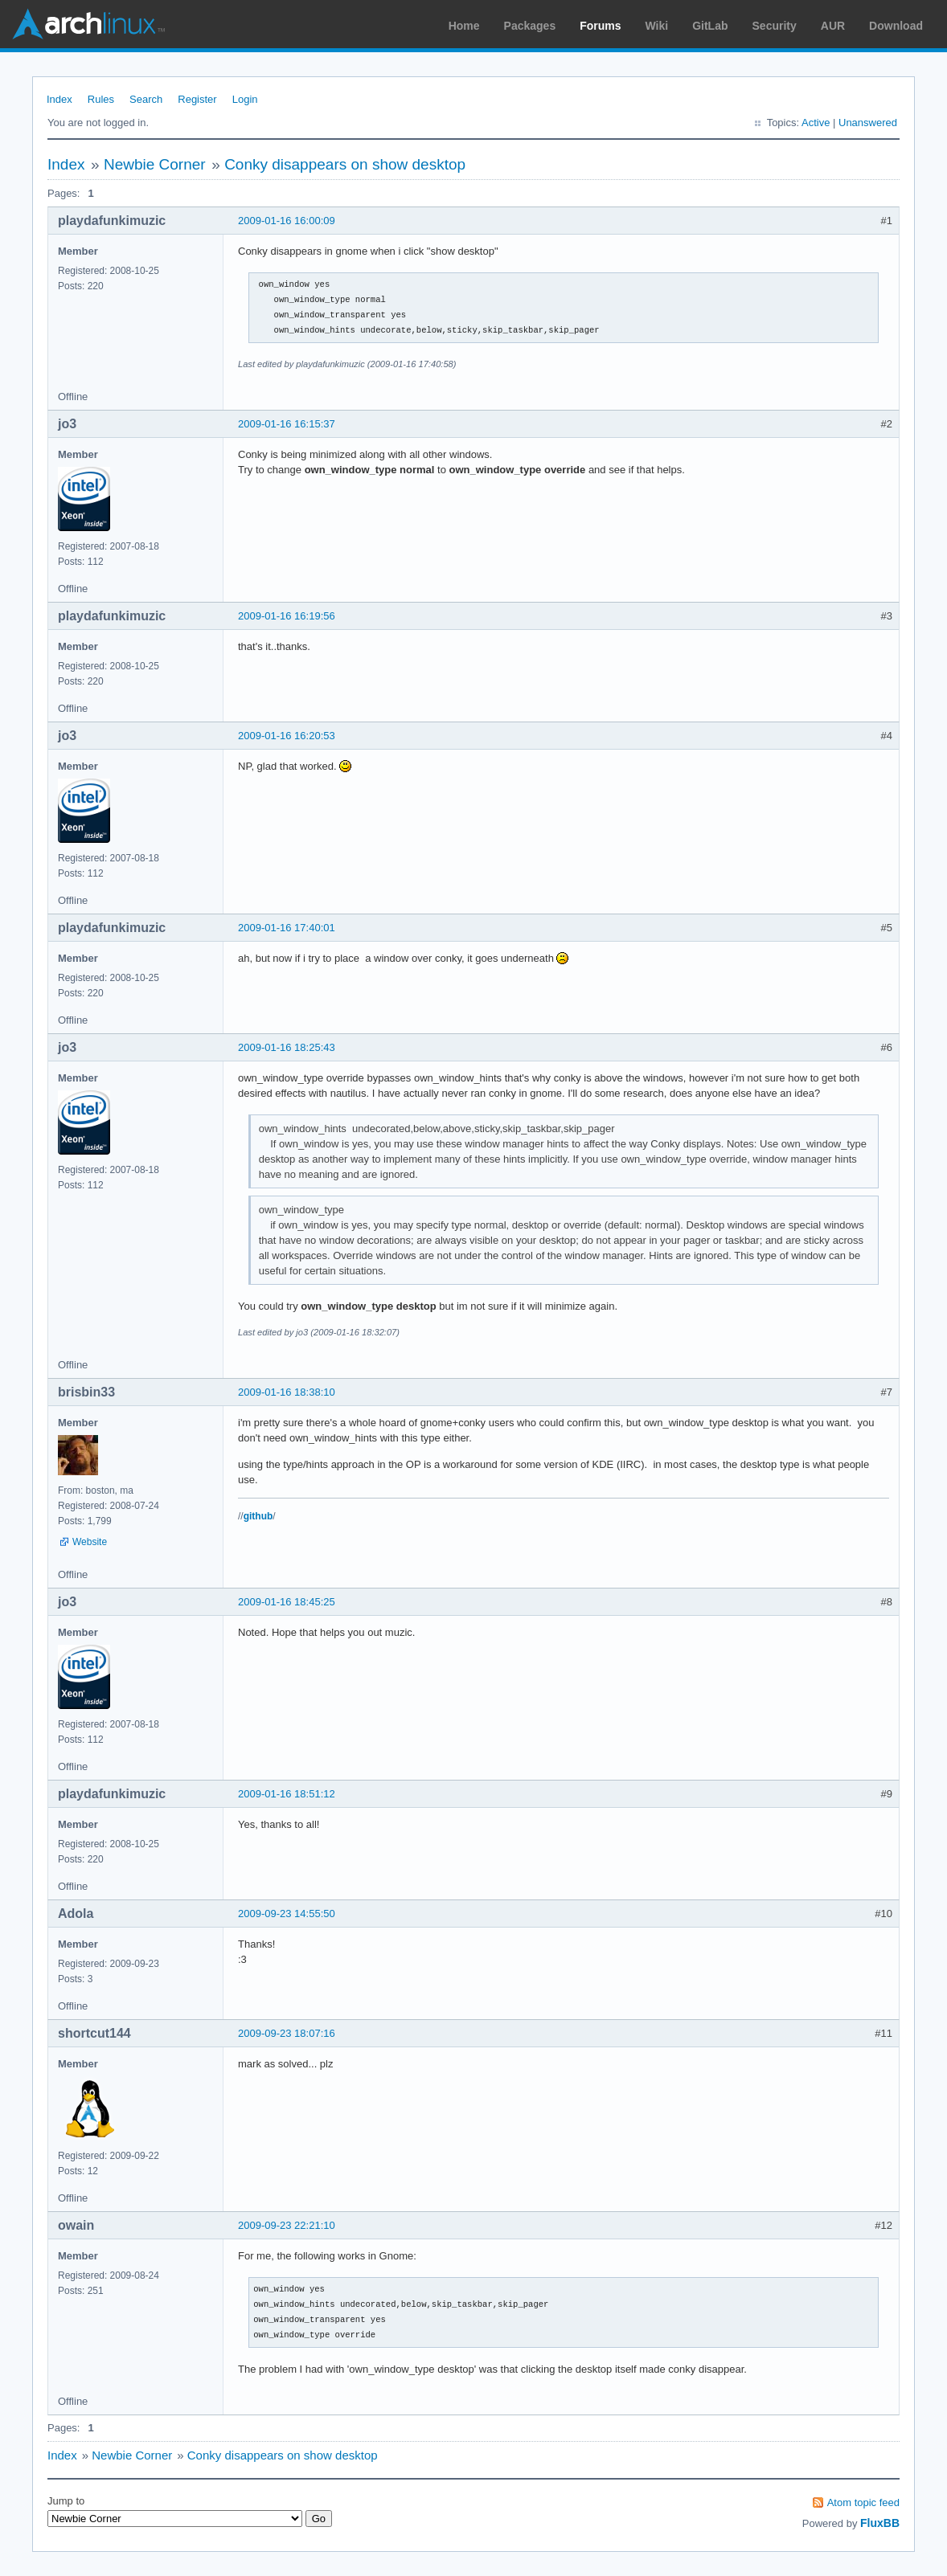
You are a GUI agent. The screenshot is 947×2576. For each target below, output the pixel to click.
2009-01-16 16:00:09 (286, 221)
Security (774, 25)
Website (89, 1542)
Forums (600, 25)
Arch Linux (88, 24)
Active (815, 123)
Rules (101, 99)
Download (896, 25)
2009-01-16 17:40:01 (286, 928)
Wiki (657, 25)
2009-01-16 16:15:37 (286, 424)
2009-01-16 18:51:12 (286, 1794)
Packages (530, 25)
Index (59, 99)
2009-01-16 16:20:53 (286, 736)
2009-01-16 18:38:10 (286, 1392)
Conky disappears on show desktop (344, 164)
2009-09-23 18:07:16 (286, 2033)
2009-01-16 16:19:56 (286, 616)
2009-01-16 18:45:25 (286, 1602)
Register (197, 99)
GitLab (710, 25)
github (258, 1516)
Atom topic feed (863, 2502)
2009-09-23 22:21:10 (286, 2225)
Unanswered (867, 123)
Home (464, 25)
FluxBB (880, 2523)
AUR (833, 25)
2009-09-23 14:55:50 (286, 1913)
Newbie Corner (155, 164)
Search (145, 99)
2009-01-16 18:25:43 (286, 1047)
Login (245, 99)
